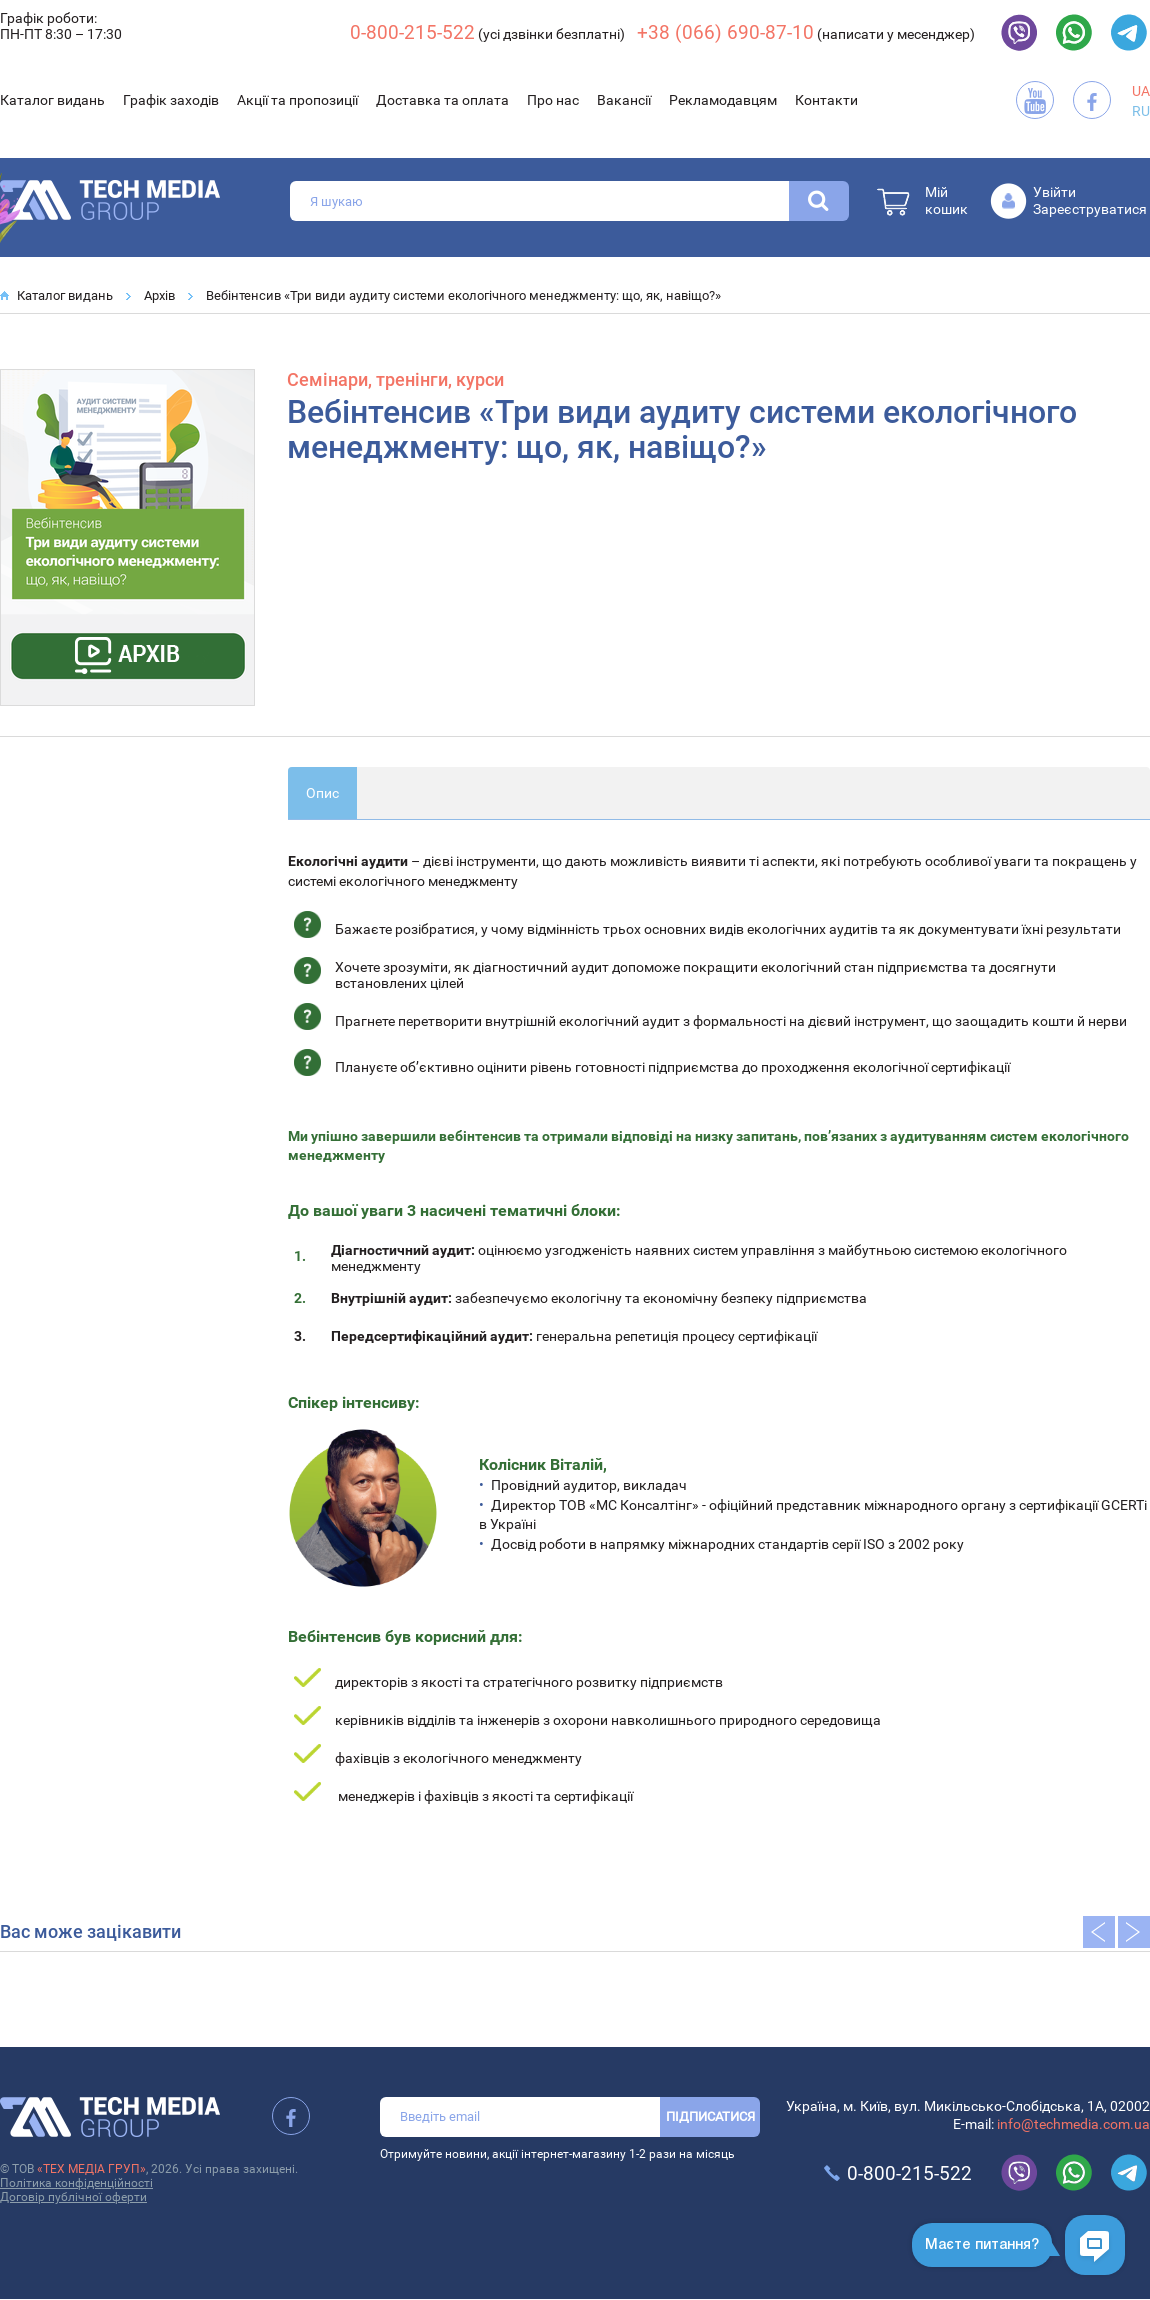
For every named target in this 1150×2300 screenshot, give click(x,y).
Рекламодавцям (723, 100)
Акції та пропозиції (297, 100)
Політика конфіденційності (76, 2183)
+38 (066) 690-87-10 (725, 32)
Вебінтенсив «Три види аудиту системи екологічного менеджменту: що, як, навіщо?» (463, 295)
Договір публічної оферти (73, 2197)
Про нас (553, 100)
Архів (159, 295)
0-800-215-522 (412, 32)
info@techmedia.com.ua (1073, 2124)
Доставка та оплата (442, 100)
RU (1141, 111)
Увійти (1054, 192)
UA (1141, 91)
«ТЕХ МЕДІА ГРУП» (91, 2169)
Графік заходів (171, 100)
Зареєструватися (1090, 209)
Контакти (826, 100)
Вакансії (624, 100)
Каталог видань (52, 100)
